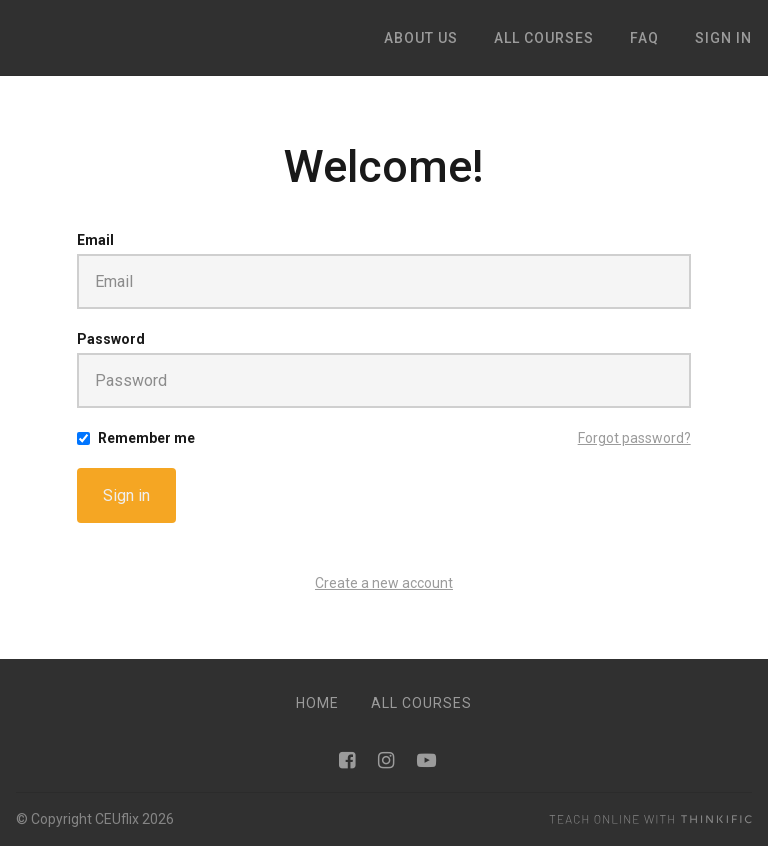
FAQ (644, 38)
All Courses (421, 703)
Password (111, 339)
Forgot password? (634, 438)
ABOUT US (421, 38)
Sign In (723, 38)
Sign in (126, 495)
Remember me (146, 438)
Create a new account (384, 583)
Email (95, 240)
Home (317, 703)
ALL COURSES (544, 38)
